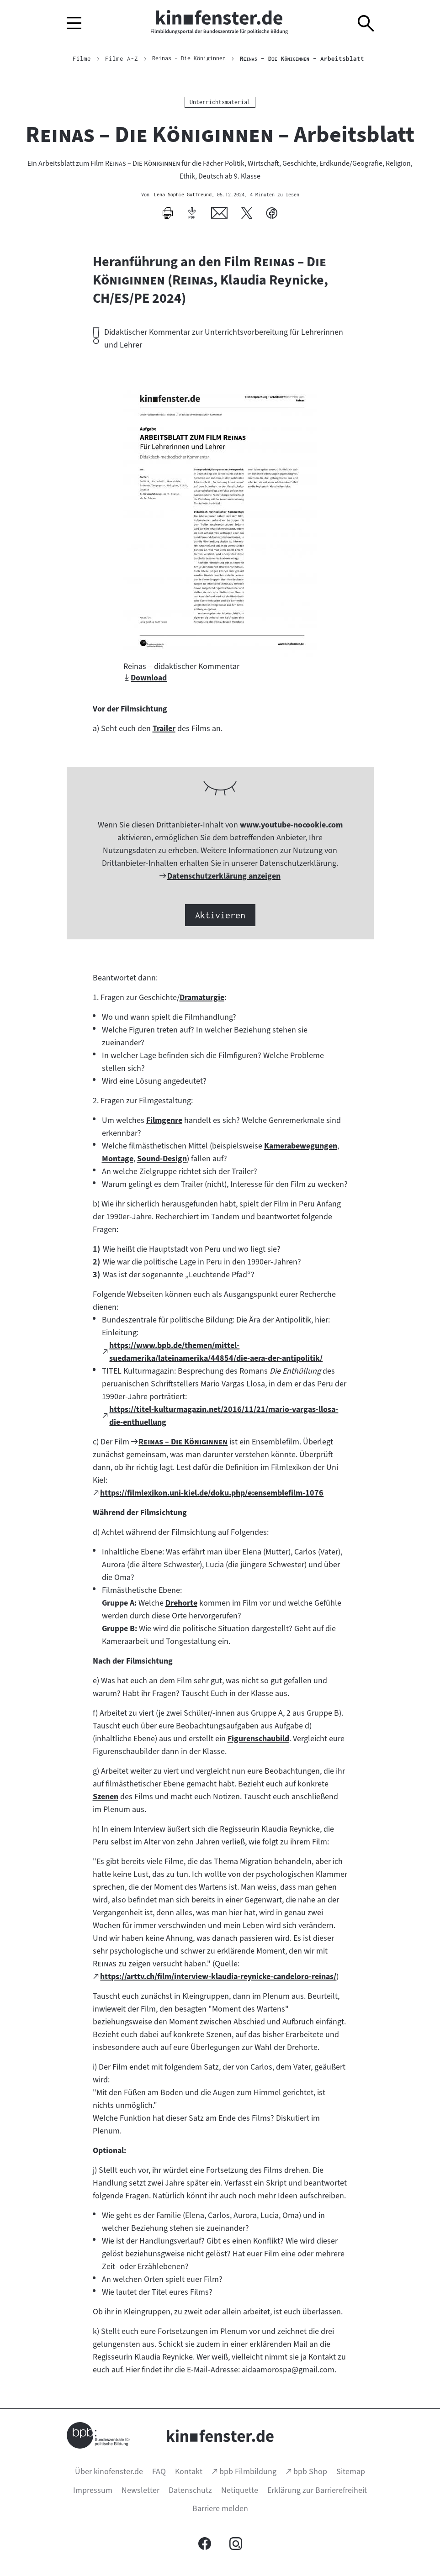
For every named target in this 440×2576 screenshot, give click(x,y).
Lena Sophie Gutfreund (183, 195)
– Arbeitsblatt (307, 58)
